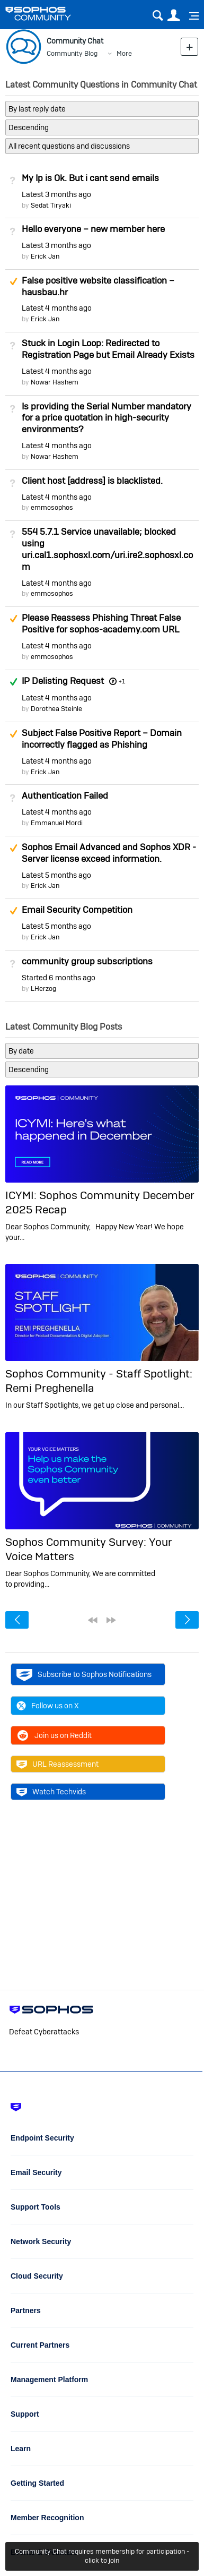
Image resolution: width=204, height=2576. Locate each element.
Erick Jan (45, 256)
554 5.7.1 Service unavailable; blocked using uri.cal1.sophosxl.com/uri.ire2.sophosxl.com (107, 549)
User (173, 15)
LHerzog (43, 988)
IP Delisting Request (63, 681)
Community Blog (72, 53)
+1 (122, 681)
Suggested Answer (13, 281)
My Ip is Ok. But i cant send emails (90, 178)
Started (58, 977)
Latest (56, 194)
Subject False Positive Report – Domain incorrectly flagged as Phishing (102, 738)
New (189, 46)
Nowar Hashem (54, 382)
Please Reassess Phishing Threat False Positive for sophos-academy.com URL (101, 623)
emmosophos (52, 507)
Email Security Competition (77, 909)
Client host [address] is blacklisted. (92, 480)
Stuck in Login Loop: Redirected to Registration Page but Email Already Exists (108, 349)
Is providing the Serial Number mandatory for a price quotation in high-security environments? (106, 417)
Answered (13, 682)
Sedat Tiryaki (51, 205)
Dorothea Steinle (56, 708)
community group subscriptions (87, 961)
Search (157, 15)
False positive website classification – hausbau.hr (98, 286)
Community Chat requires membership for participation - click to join (102, 2556)
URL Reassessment (57, 1764)
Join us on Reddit (54, 1735)
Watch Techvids (51, 1791)
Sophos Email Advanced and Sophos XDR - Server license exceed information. (109, 853)
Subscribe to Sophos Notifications (84, 1674)
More (124, 53)
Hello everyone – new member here (93, 229)
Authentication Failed (65, 795)
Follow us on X (47, 1705)
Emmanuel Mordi (57, 822)
